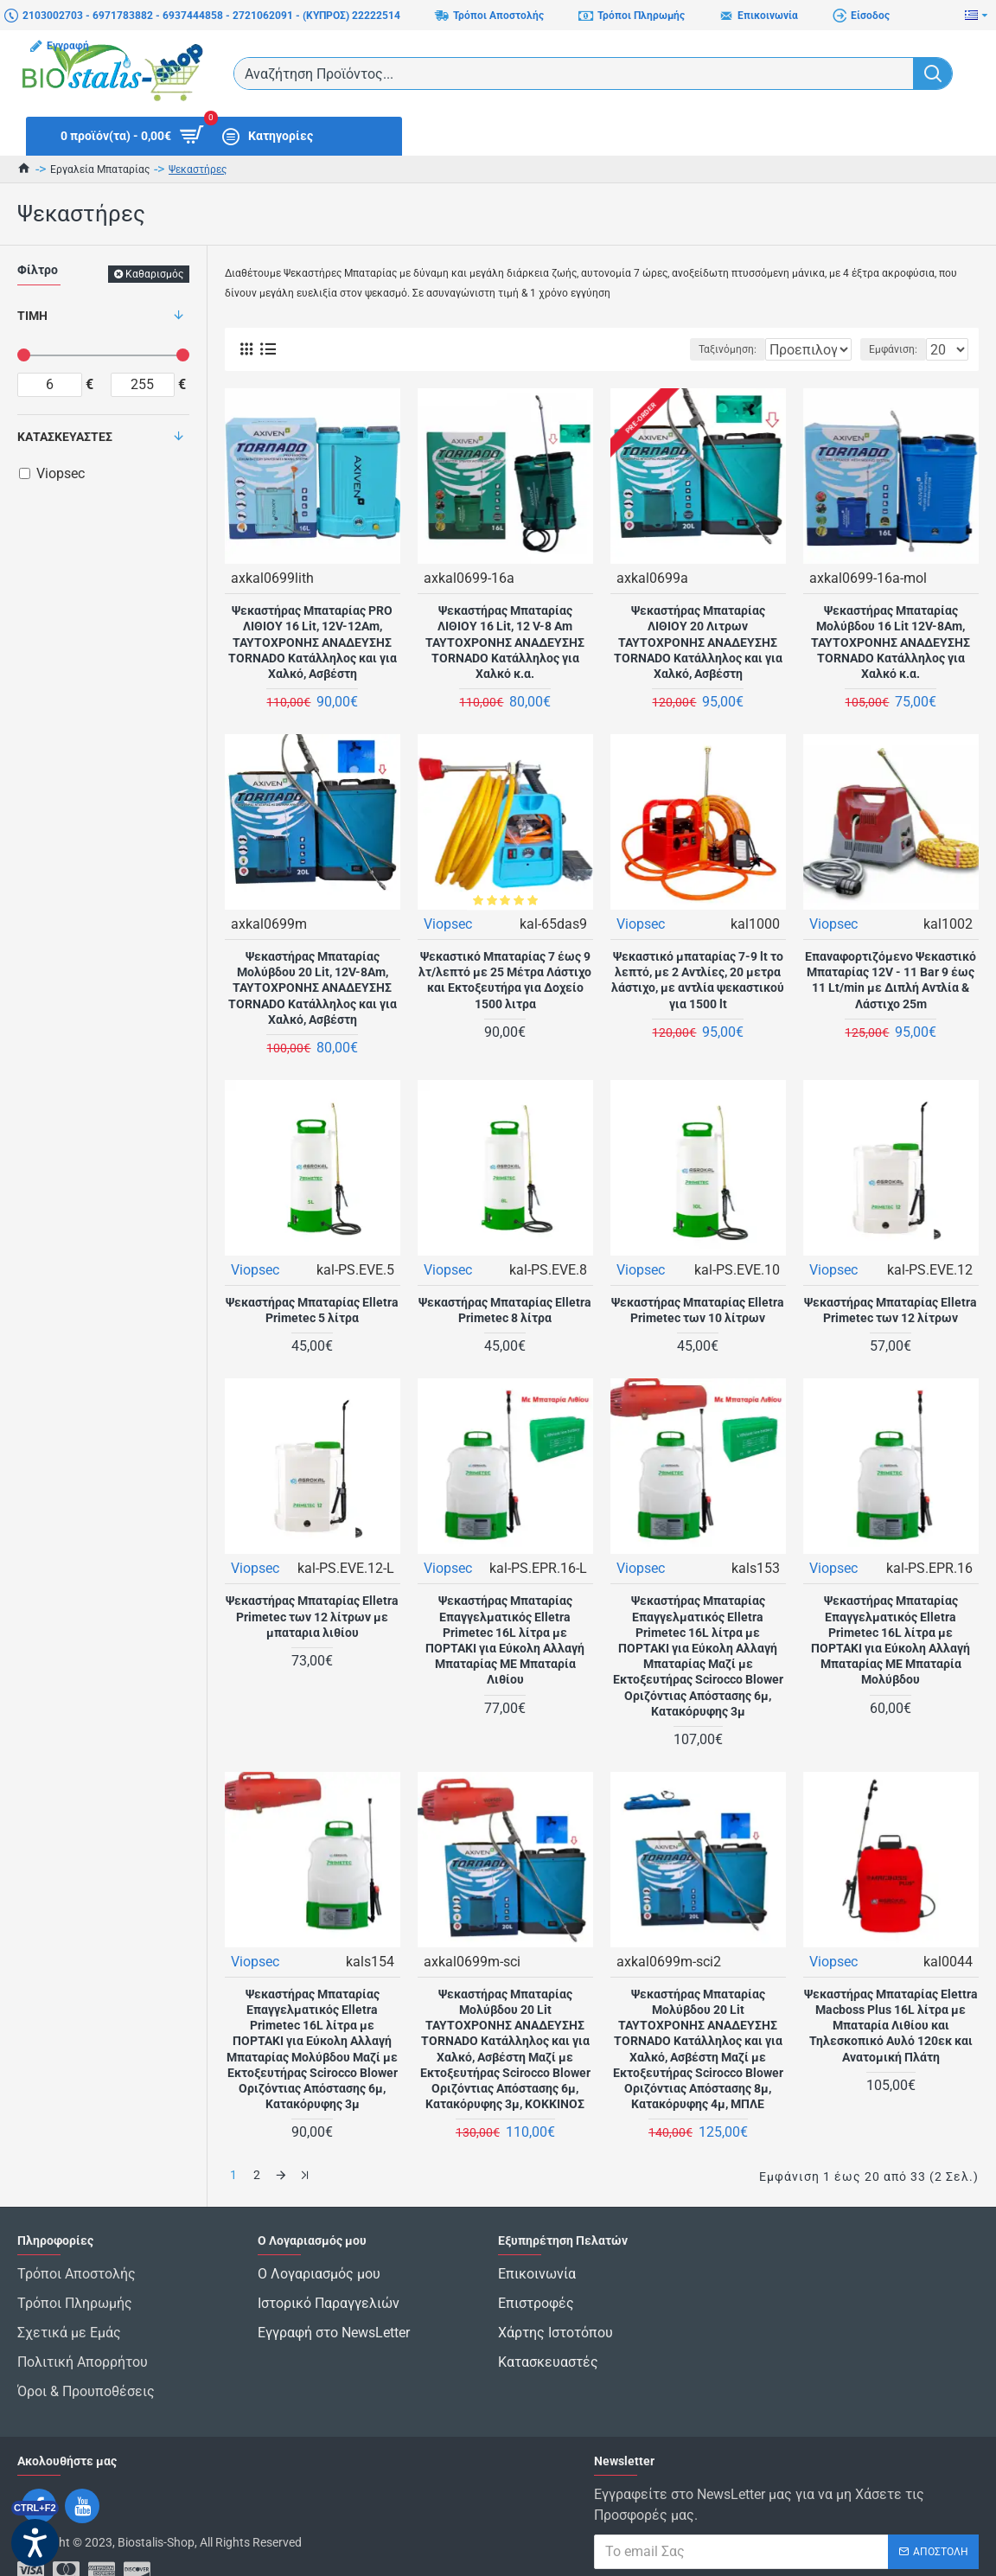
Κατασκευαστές (64, 437)
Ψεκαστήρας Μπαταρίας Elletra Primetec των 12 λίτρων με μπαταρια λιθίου (312, 1615)
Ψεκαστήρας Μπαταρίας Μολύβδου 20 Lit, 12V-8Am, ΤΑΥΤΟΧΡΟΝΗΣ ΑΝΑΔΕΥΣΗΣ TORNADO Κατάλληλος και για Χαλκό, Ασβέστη (312, 987)
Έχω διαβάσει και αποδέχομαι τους (783, 2544)
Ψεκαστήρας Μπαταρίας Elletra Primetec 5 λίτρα (312, 1309)
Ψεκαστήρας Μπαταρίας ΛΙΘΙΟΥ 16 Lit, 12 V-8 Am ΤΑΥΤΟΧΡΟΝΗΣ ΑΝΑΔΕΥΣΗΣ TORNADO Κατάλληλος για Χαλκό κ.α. (504, 641)
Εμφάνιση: (898, 349)
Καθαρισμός (154, 274)
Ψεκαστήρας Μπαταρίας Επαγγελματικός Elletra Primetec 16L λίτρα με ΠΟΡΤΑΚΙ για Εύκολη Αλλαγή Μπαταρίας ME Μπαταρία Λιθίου (504, 1639)
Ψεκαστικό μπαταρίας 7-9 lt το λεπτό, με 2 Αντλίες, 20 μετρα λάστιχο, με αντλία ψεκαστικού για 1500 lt (697, 979)
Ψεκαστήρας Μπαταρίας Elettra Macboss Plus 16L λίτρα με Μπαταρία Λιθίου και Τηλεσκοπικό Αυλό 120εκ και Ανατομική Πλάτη (891, 2024)
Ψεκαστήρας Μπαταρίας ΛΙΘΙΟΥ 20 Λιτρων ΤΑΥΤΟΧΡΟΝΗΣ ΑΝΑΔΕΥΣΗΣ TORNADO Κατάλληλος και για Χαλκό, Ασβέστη (698, 641)
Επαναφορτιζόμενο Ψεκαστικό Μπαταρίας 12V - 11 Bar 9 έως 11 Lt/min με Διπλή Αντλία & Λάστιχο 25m (890, 979)
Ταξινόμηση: (673, 349)
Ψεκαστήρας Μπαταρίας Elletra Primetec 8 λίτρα (504, 1309)
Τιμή (32, 316)
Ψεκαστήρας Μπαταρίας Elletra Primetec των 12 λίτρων (890, 1309)
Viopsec (449, 923)
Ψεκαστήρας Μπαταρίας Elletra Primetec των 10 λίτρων (697, 1309)
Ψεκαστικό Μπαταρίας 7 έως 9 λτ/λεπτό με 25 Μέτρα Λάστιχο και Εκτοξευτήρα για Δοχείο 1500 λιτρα (504, 979)
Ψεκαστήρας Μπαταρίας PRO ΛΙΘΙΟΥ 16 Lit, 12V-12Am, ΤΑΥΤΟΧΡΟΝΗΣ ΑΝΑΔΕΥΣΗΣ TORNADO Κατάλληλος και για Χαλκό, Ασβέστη (312, 641)
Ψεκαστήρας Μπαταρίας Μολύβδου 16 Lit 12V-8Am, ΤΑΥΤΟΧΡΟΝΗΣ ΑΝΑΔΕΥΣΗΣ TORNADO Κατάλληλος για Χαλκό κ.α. (890, 641)
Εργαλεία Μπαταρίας (100, 169)
